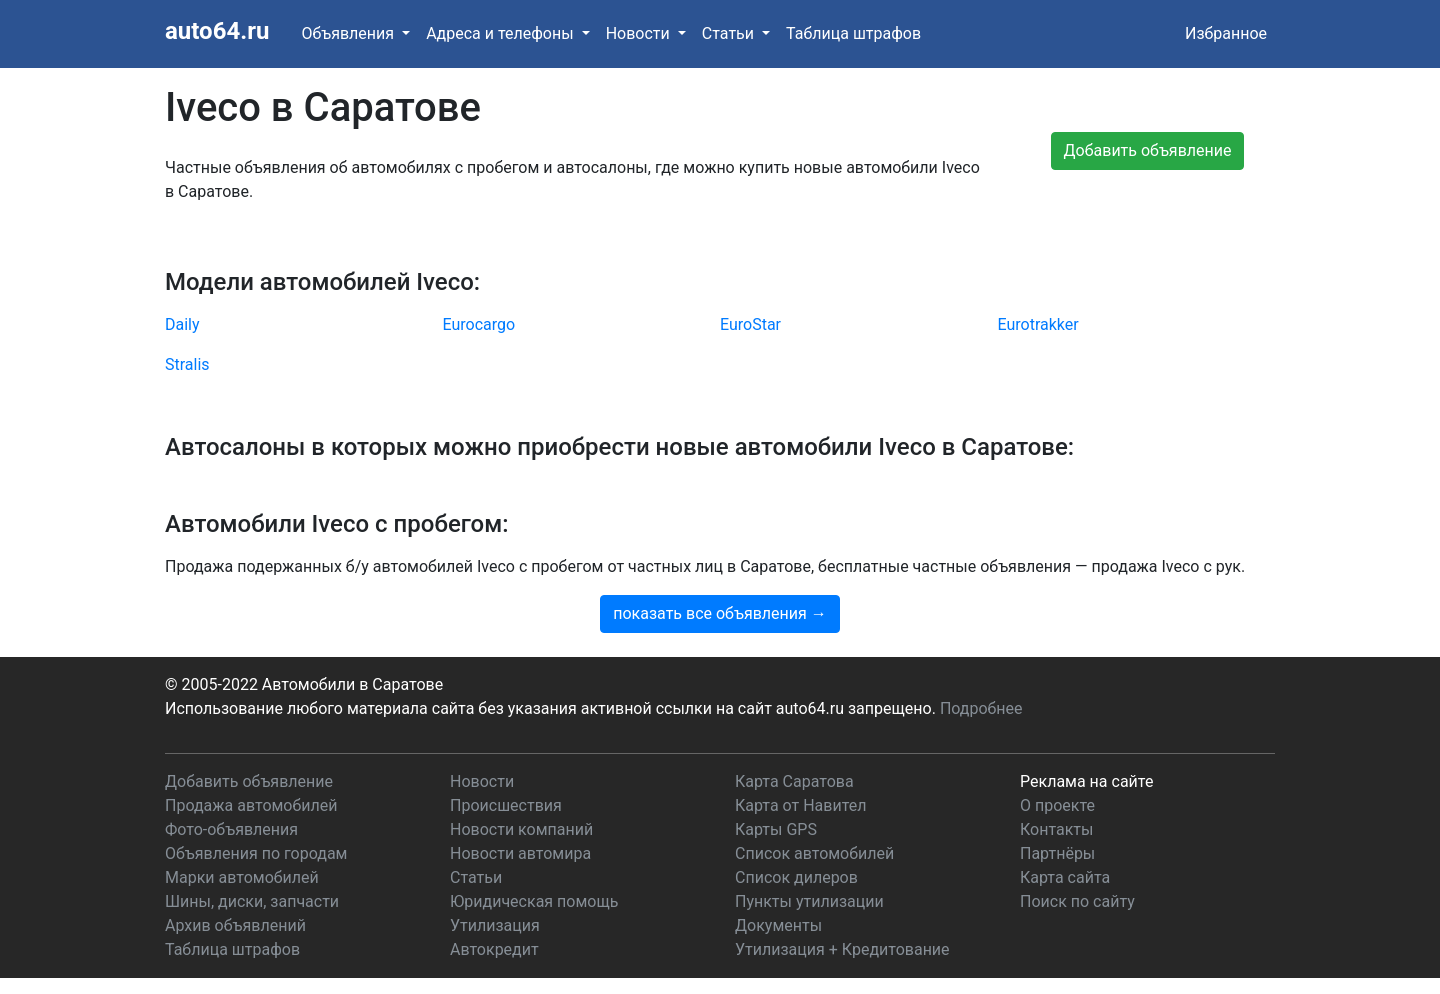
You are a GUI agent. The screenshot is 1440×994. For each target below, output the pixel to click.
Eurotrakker (1038, 324)
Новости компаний (521, 829)
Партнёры (1057, 853)
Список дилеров (796, 877)
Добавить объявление (249, 781)
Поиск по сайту (1077, 901)
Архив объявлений (235, 925)
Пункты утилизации (809, 901)
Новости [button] (640, 33)
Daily (182, 324)
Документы (778, 925)
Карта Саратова (794, 781)
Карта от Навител (801, 805)
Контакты (1056, 829)
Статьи (476, 877)
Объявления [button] (349, 33)
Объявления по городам (256, 853)
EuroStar (750, 324)
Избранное (1226, 33)
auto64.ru (217, 31)
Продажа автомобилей (251, 805)
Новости (482, 781)
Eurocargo (479, 324)
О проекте (1057, 805)
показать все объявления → (720, 613)
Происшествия (506, 805)
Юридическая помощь (534, 901)
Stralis (187, 364)
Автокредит (494, 949)
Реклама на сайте (1086, 781)
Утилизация (495, 925)
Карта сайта (1065, 877)
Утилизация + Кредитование (842, 949)
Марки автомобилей (242, 877)
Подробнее (981, 708)
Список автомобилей (814, 853)
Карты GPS (776, 829)
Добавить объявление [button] (1148, 150)
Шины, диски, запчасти (252, 901)
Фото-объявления (231, 829)
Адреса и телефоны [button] (501, 33)
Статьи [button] (730, 33)
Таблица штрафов (853, 33)
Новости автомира (520, 853)
